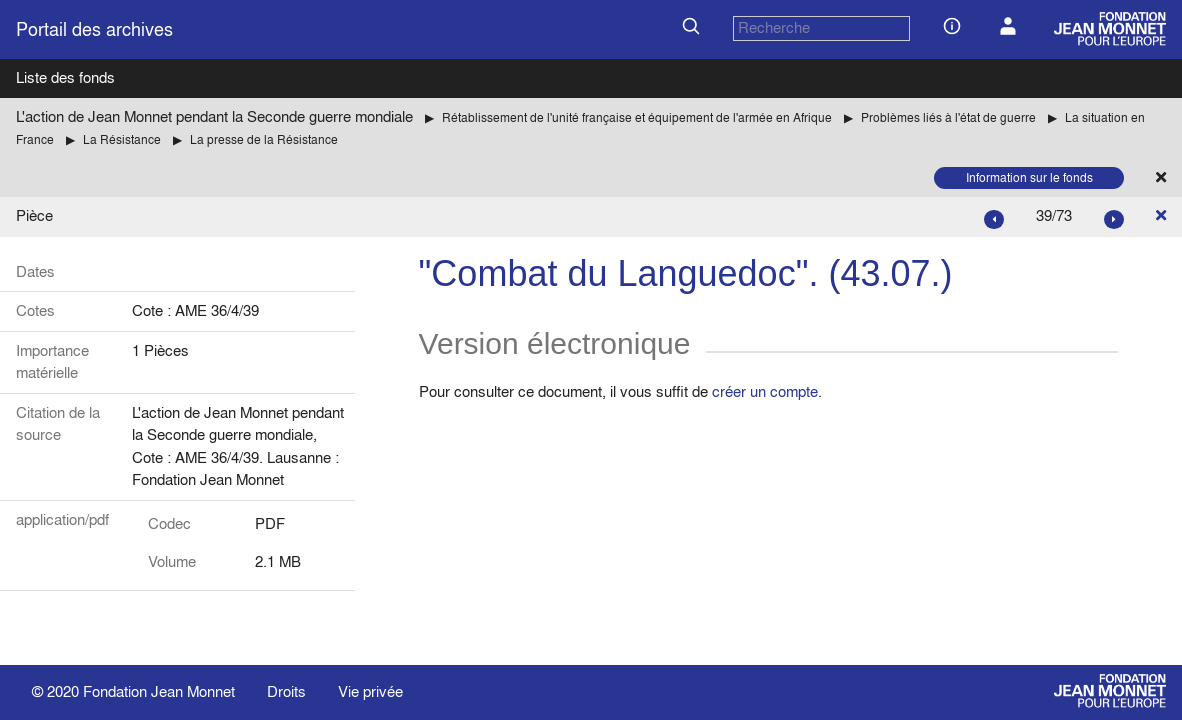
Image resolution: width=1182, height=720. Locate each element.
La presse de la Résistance (264, 139)
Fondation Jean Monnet (159, 691)
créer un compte (765, 391)
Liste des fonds (65, 77)
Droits (286, 691)
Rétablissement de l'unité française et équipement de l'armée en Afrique (637, 117)
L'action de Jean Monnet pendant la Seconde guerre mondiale (214, 116)
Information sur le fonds (1029, 177)
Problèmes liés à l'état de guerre (948, 117)
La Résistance (122, 139)
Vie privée (370, 691)
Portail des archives (94, 29)
